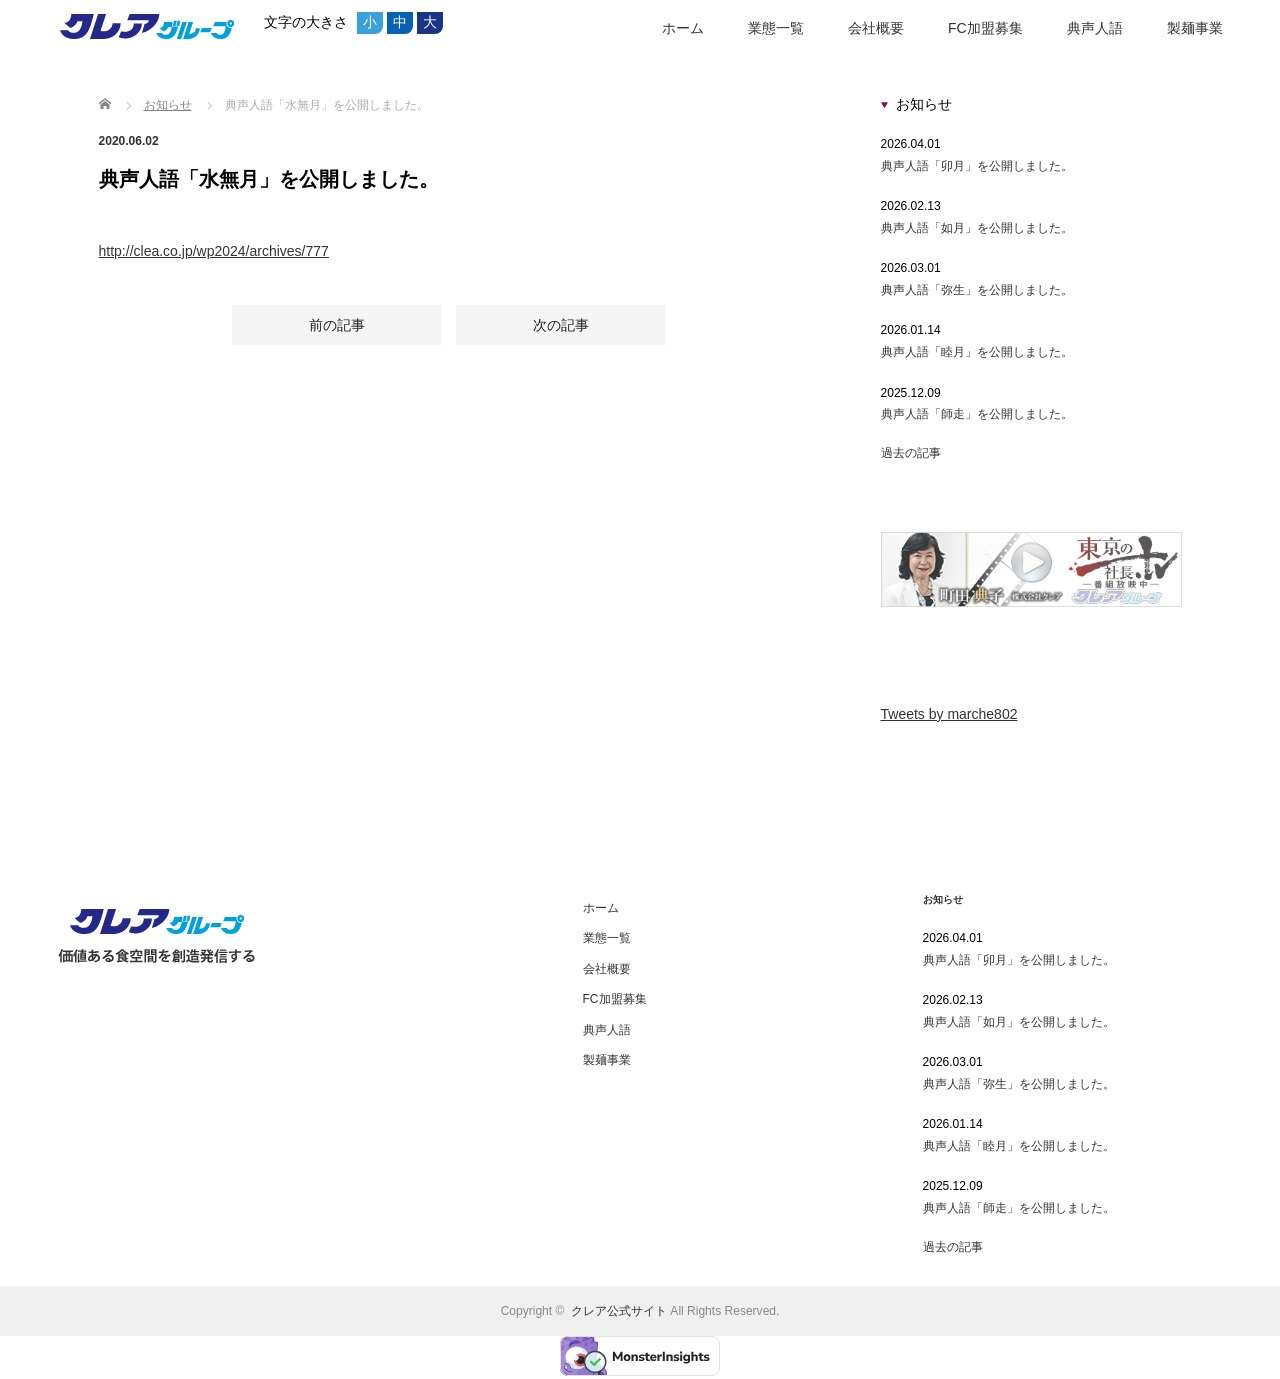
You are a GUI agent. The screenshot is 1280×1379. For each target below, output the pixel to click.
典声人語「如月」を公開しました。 (977, 228)
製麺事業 (1195, 28)
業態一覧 (776, 28)
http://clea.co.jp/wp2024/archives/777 (214, 251)
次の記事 (561, 327)
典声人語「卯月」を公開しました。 (977, 166)
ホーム (683, 28)
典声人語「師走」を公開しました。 (977, 414)
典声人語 (1095, 28)
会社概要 (876, 28)
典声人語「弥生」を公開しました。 (977, 290)
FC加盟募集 (985, 28)
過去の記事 (911, 453)
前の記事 (337, 327)
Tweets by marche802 (949, 714)
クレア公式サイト (619, 1311)
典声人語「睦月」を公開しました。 (977, 352)
